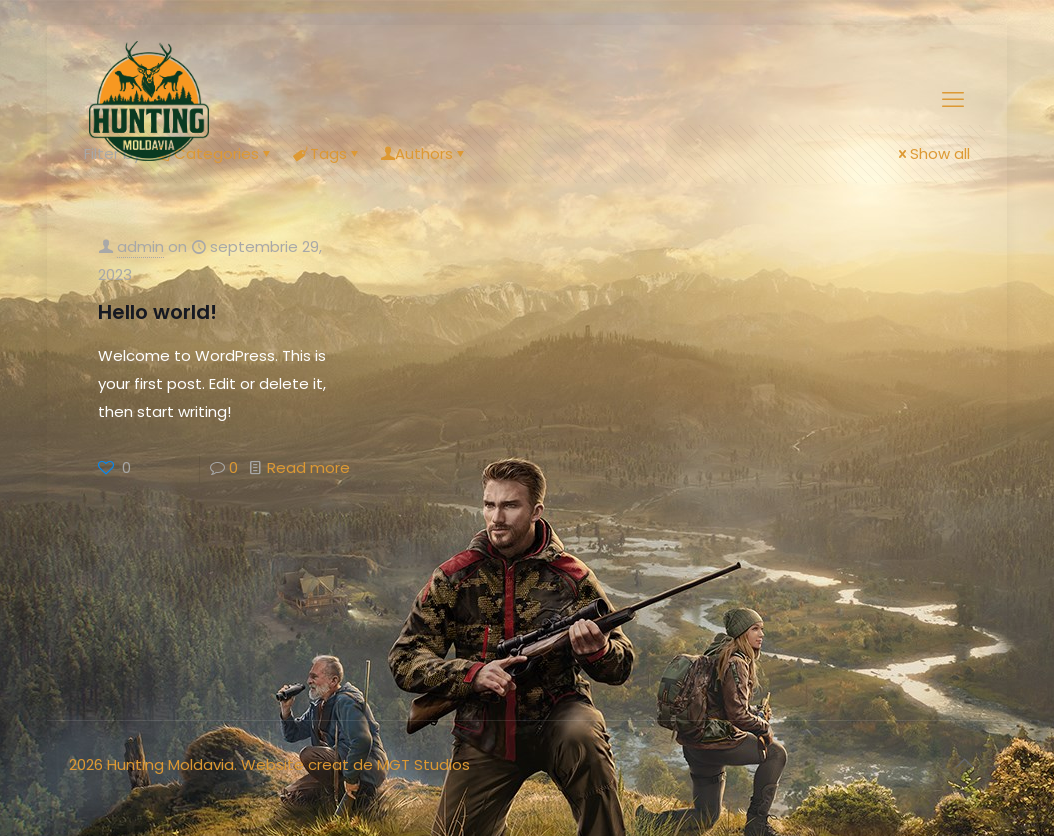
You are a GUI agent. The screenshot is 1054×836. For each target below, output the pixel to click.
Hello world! (157, 312)
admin (140, 246)
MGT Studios (423, 764)
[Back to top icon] (964, 763)
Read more (308, 467)
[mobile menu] (953, 100)
